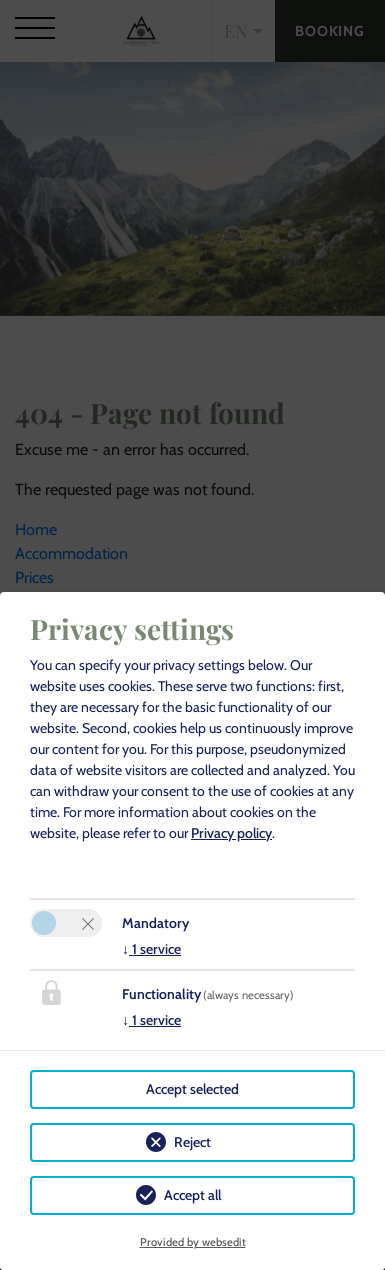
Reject (192, 1142)
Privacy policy (231, 833)
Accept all (192, 1195)
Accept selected (192, 1089)
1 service (151, 949)
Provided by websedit (193, 1242)
